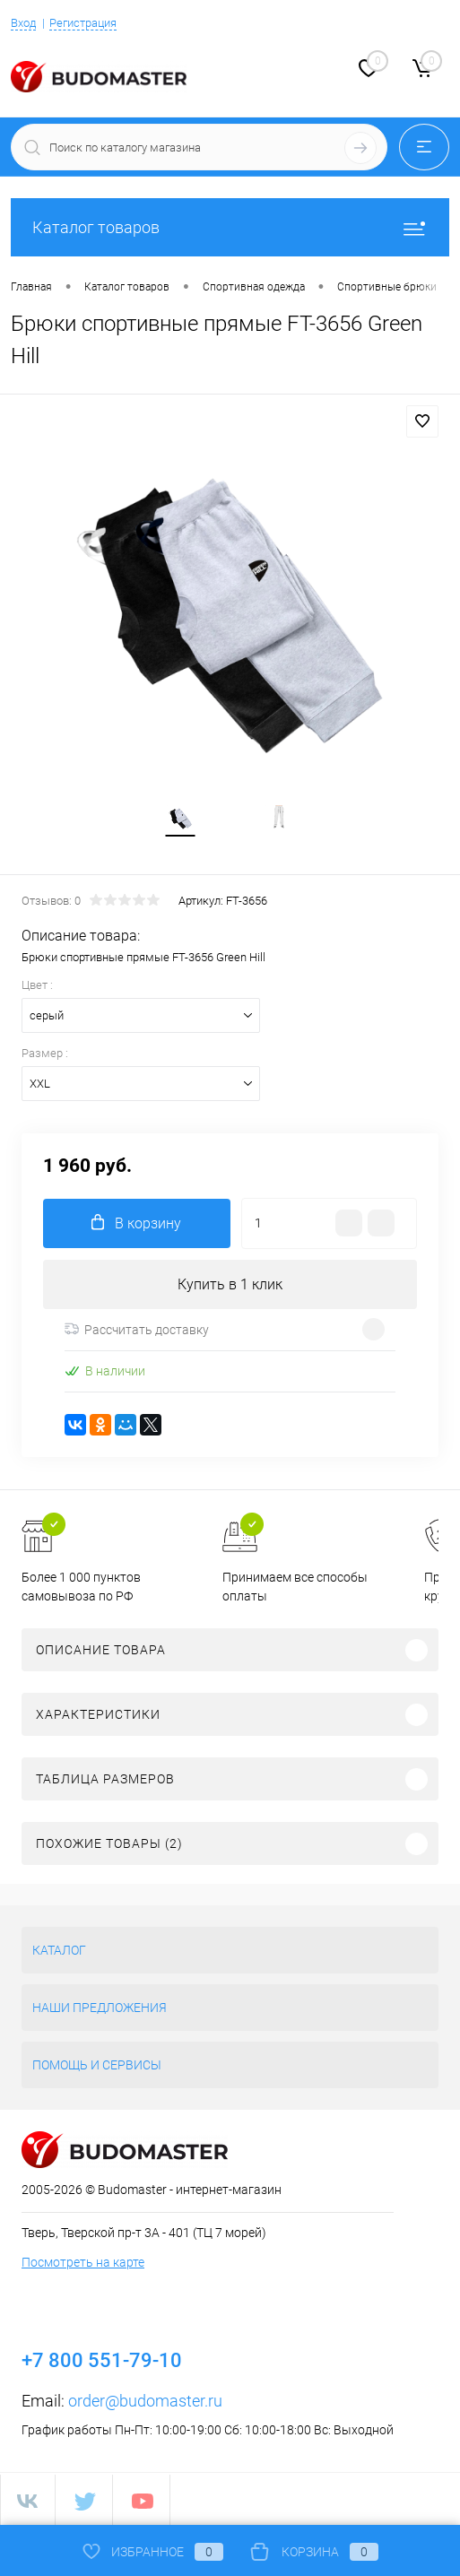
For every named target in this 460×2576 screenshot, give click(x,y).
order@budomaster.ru (145, 2400)
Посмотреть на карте (83, 2262)
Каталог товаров (230, 227)
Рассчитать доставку (137, 1330)
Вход (23, 23)
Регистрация (83, 23)
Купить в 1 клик (230, 1284)
